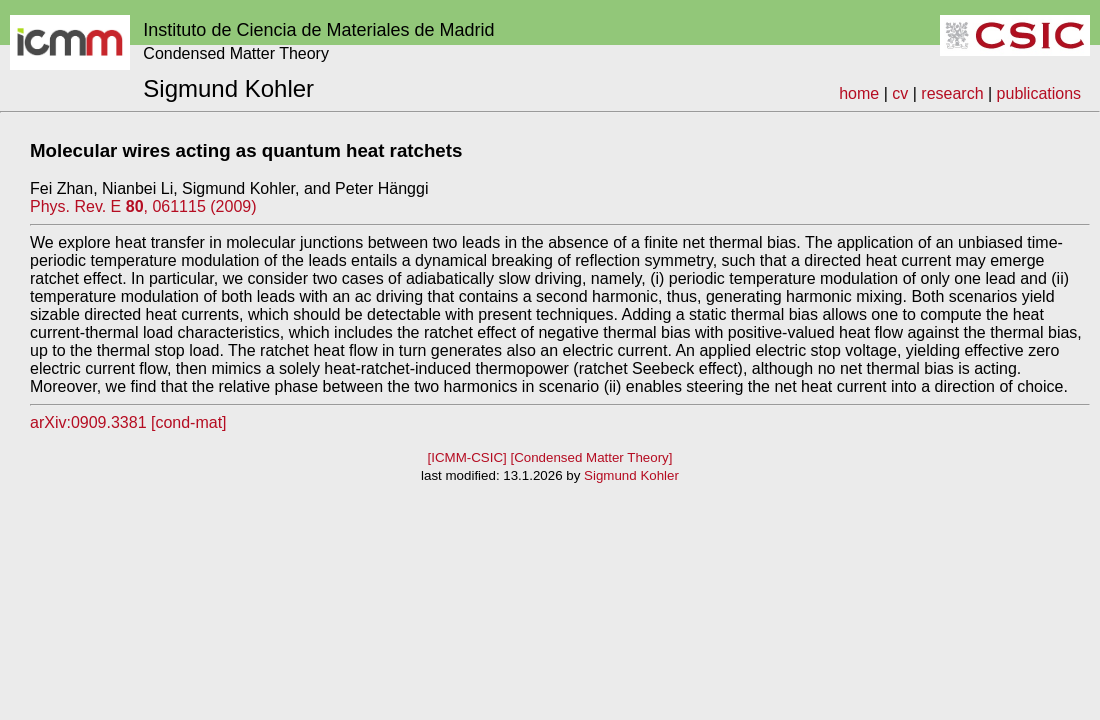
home (859, 93)
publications (1039, 93)
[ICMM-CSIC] (467, 457)
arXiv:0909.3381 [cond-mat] (128, 422)
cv (900, 93)
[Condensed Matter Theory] (591, 457)
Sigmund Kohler (631, 475)
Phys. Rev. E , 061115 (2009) (143, 206)
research (952, 93)
